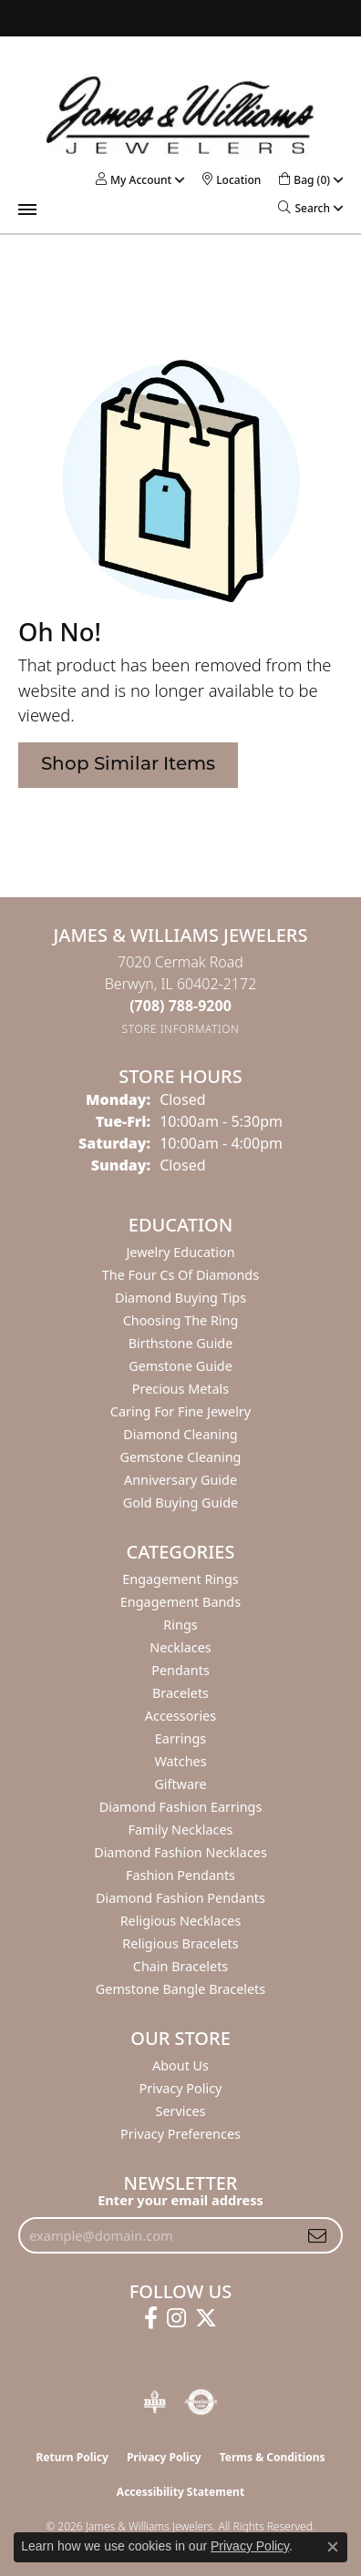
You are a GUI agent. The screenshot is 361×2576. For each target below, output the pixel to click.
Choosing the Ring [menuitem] (181, 1320)
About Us (180, 2065)
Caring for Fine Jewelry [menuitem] (180, 1411)
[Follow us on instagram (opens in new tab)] (176, 2318)
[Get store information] (181, 1029)
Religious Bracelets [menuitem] (180, 1943)
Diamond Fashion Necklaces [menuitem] (180, 1852)
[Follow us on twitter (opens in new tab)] (206, 2318)
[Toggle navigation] (27, 209)
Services (181, 2111)
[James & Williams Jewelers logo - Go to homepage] (181, 115)
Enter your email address (180, 2200)
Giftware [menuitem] (180, 1784)
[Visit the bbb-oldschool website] (154, 2402)
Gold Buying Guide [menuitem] (180, 1502)
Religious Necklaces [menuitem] (181, 1920)
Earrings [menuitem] (180, 1738)
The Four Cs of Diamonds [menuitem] (180, 1274)
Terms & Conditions (272, 2457)
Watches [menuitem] (180, 1761)
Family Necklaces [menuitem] (181, 1829)
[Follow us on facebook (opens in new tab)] (151, 2318)
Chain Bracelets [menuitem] (180, 1966)
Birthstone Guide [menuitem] (181, 1343)
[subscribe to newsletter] (317, 2235)
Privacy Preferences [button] (180, 2133)
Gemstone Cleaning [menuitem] (181, 1457)
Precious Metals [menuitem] (180, 1388)
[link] (231, 180)
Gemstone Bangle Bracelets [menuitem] (180, 1989)
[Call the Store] (180, 1006)
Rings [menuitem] (180, 1624)
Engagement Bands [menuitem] (180, 1601)
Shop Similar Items (128, 765)
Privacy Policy (180, 2088)
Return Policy (72, 2457)
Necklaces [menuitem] (180, 1647)
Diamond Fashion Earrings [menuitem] (181, 1806)
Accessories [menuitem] (180, 1715)
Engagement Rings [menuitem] (180, 1579)
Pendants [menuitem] (180, 1670)
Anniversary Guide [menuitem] (180, 1479)
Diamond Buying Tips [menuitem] (180, 1297)
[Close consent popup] (332, 2546)
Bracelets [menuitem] (180, 1693)
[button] (133, 180)
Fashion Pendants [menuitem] (180, 1875)
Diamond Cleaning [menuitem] (180, 1434)
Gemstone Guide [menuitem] (180, 1366)
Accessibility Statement (180, 2491)
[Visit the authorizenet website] (201, 2402)
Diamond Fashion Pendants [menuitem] (180, 1897)
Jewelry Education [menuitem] (180, 1252)
